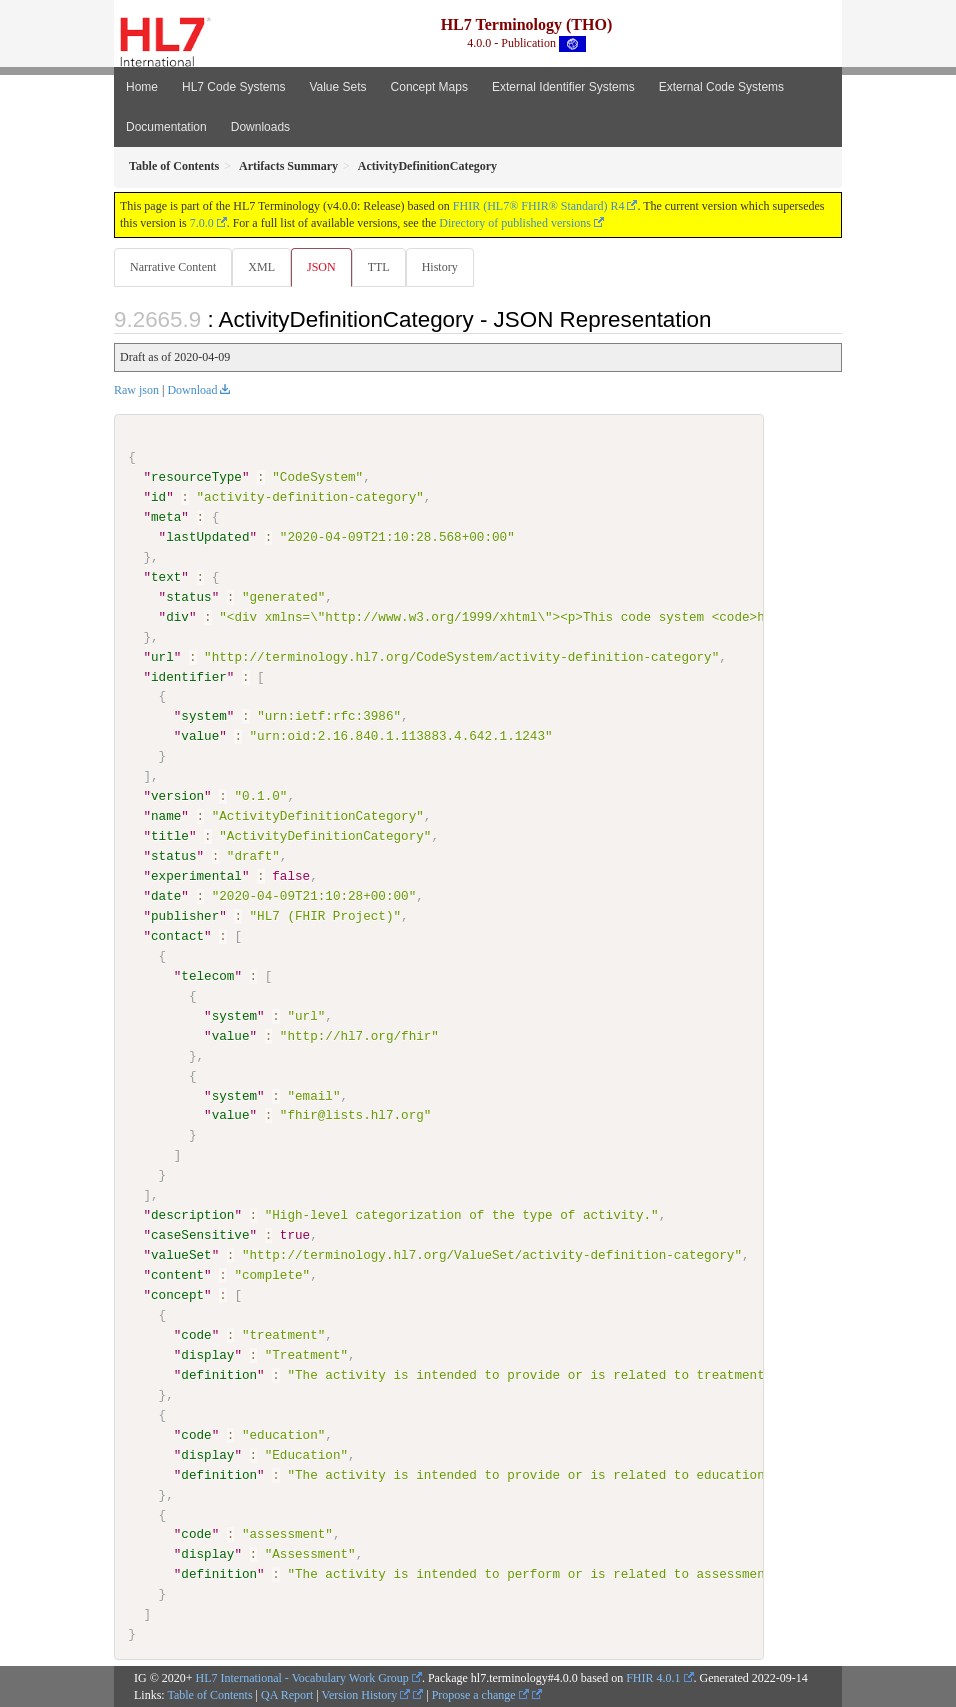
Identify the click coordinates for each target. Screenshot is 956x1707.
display (207, 1354)
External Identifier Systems (563, 87)
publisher (185, 916)
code (196, 1334)
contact (177, 936)
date (166, 896)
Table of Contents (209, 1694)
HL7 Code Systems (233, 87)
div (177, 617)
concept (177, 1294)
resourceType (196, 477)
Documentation (166, 127)
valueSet (181, 1255)
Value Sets (337, 87)
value (200, 736)
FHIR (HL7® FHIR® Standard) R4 (539, 206)
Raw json (136, 390)
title (170, 836)
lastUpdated (207, 537)
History (440, 267)
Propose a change (480, 1694)
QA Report (287, 1694)
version (177, 796)
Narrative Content (173, 267)
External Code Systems (721, 87)
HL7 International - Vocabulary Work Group (302, 1677)
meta (166, 517)
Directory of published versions (515, 223)
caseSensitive (200, 1235)
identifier (189, 676)
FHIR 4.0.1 (653, 1677)
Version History (366, 1694)
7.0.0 (202, 223)
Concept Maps (429, 87)
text (166, 577)
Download (192, 390)
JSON (321, 267)
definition (219, 1374)
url (162, 656)
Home (142, 87)
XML (261, 267)
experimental (196, 876)
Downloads (260, 127)
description (192, 1215)
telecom (207, 975)
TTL (379, 267)
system (203, 716)
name (166, 816)
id (158, 497)
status (188, 597)
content (177, 1274)
